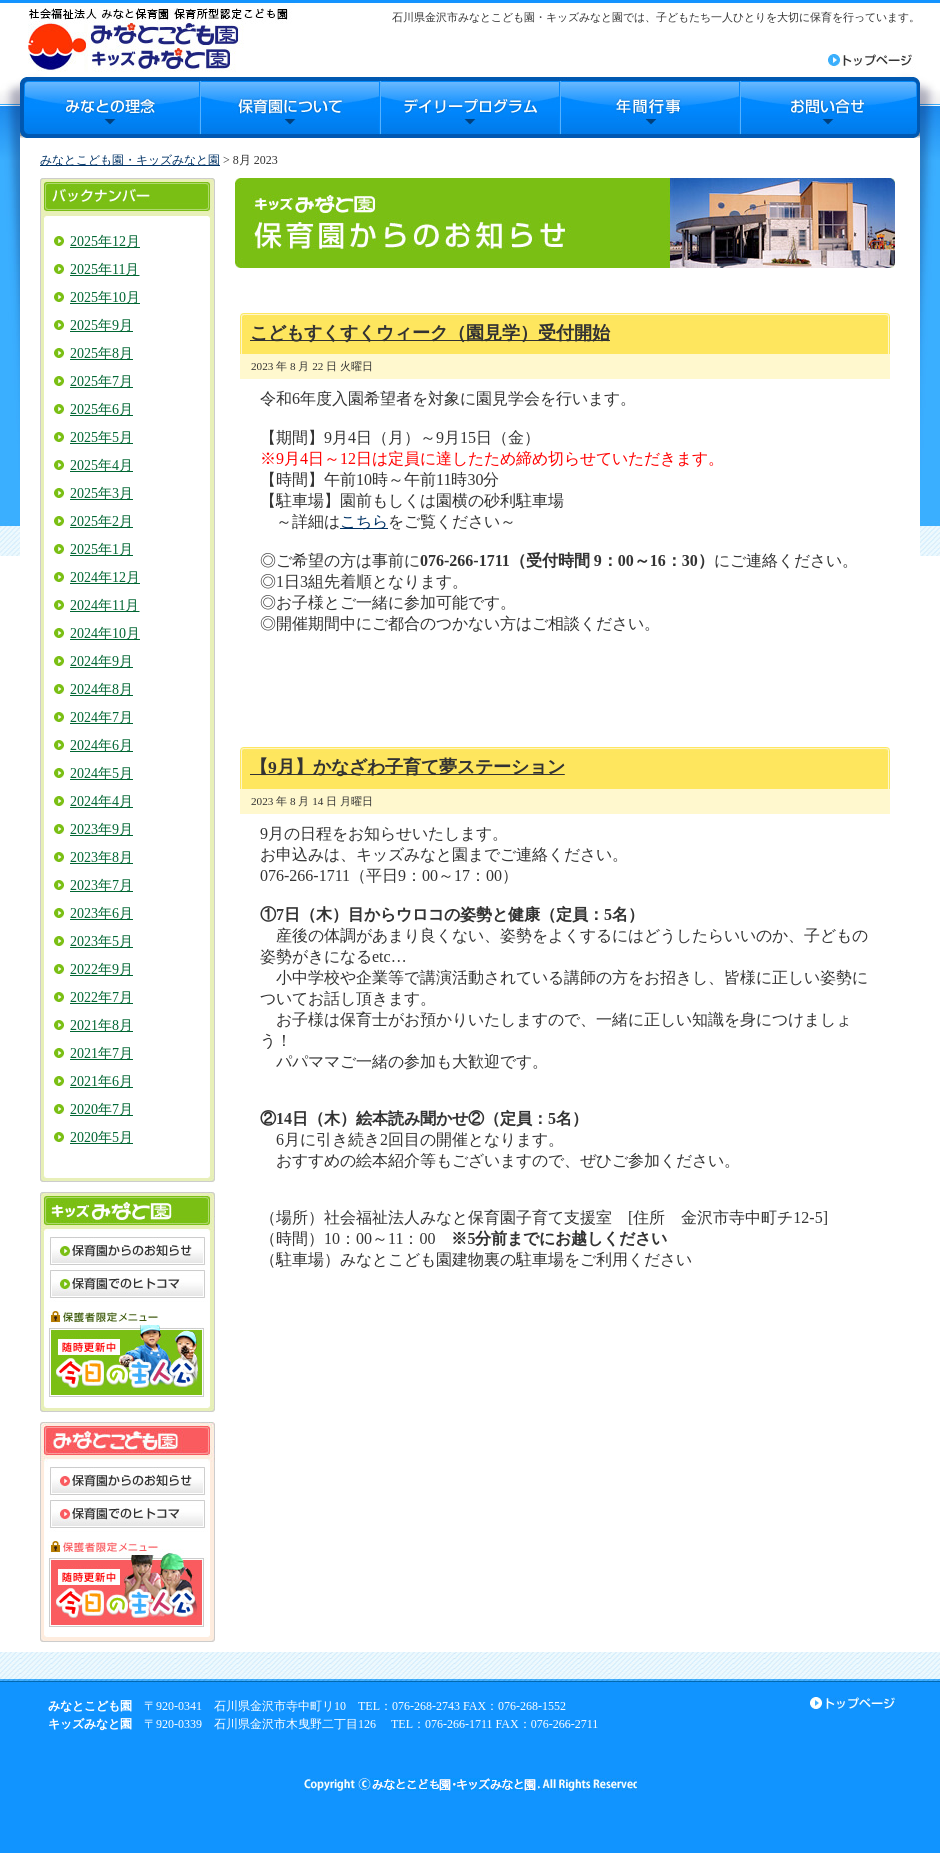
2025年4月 (101, 465)
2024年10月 (105, 633)
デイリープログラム (470, 107)
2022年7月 (101, 997)
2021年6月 (101, 1081)
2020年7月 (101, 1109)
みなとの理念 (110, 107)
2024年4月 (101, 801)
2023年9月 (101, 829)
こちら (364, 521)
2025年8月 (101, 353)
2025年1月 (101, 549)
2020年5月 (101, 1137)
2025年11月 (104, 269)
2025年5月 (101, 437)
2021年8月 (101, 1025)
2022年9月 (101, 969)
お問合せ (830, 107)
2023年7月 (101, 885)
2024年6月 (101, 745)
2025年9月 (101, 325)
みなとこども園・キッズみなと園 (130, 160)
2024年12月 (105, 577)
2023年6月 (101, 913)
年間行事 (650, 107)
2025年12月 (105, 241)
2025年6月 (101, 409)
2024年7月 (101, 717)
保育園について (290, 107)
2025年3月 (101, 493)
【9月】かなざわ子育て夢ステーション (407, 767)
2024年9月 (101, 661)
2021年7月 (101, 1053)
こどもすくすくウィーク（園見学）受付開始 (430, 333)
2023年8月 (101, 857)
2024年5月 (101, 773)
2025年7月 (101, 381)
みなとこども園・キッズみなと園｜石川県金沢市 (157, 38)
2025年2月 (101, 521)
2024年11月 (104, 605)
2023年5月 (101, 941)
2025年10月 (105, 297)
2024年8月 (101, 689)
